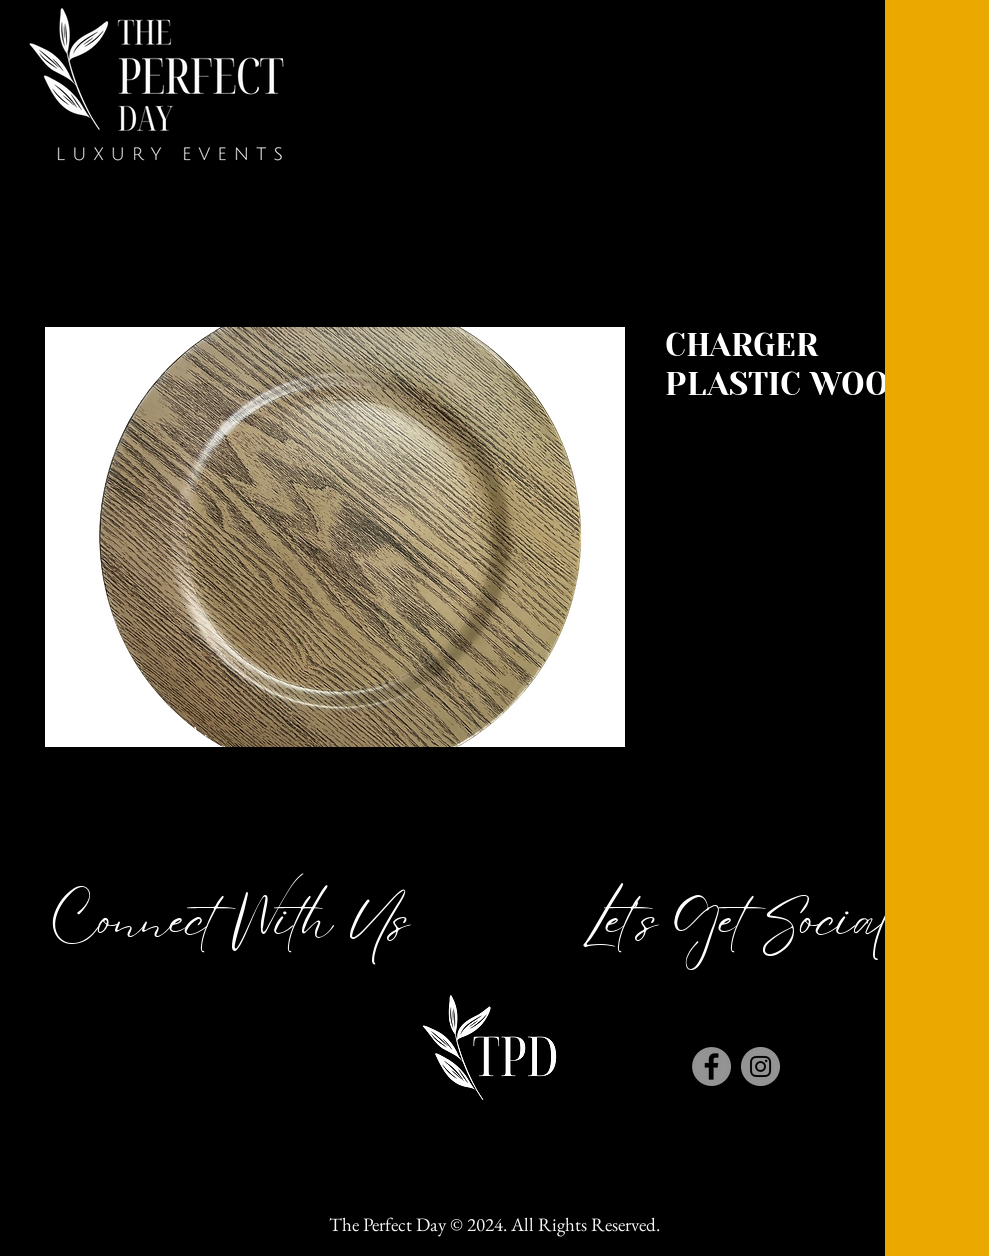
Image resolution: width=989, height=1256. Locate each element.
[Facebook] (711, 1066)
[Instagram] (760, 1066)
